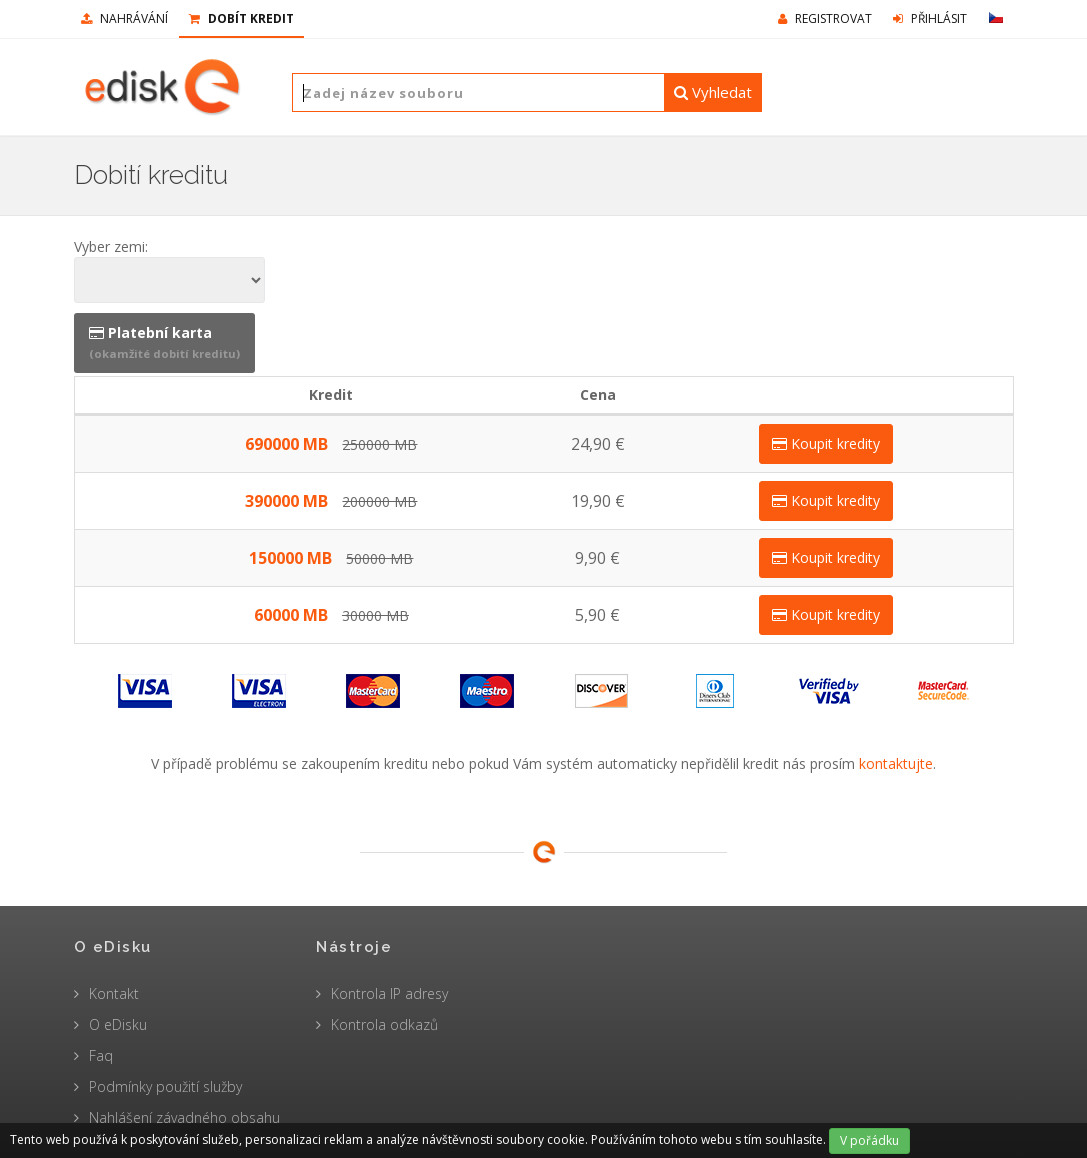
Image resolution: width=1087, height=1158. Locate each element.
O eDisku (118, 1024)
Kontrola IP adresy (389, 993)
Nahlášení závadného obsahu (184, 1117)
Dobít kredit (241, 18)
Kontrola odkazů (384, 1024)
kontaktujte (896, 763)
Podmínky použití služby (165, 1086)
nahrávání (124, 18)
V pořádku (869, 1140)
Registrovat (825, 18)
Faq (101, 1055)
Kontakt (114, 993)
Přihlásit (930, 18)
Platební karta (164, 342)
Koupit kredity (826, 443)
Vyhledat (713, 92)
